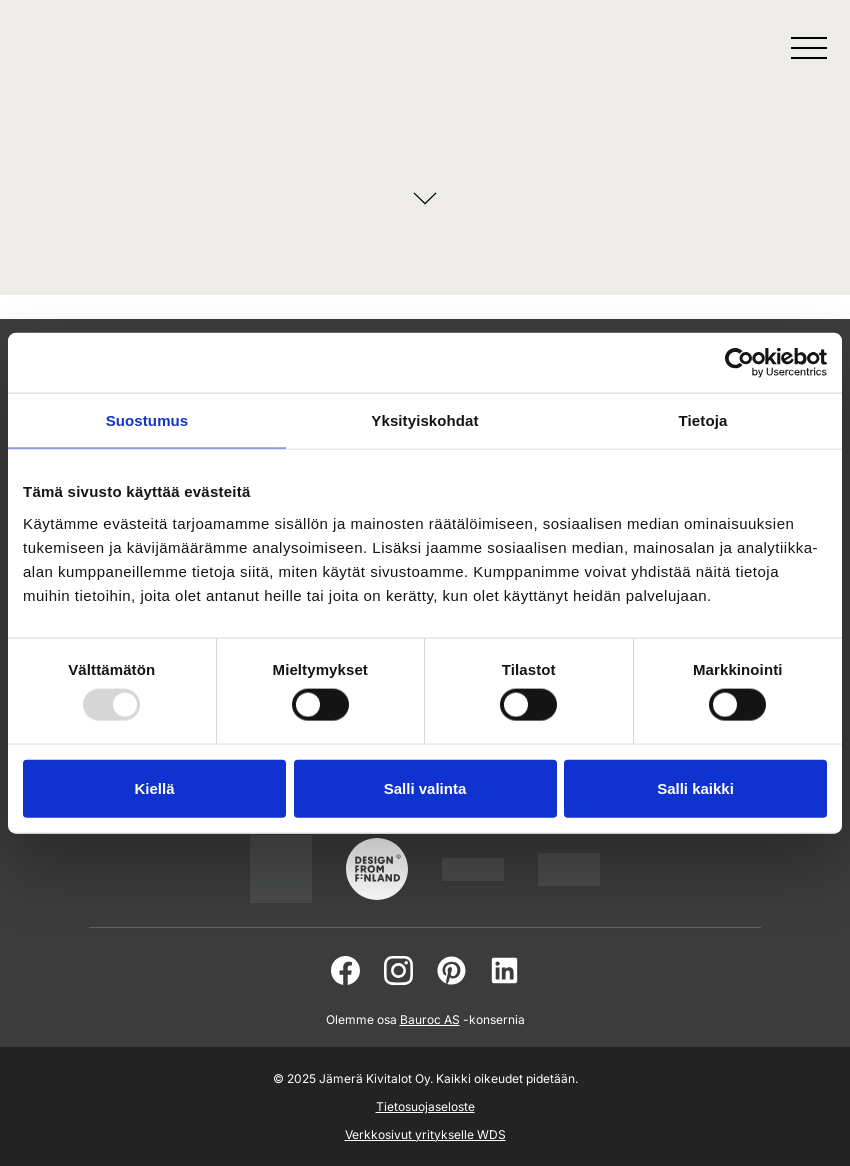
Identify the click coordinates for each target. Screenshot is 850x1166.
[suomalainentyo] (281, 869)
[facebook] (345, 970)
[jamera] (569, 869)
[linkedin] (504, 970)
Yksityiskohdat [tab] (424, 420)
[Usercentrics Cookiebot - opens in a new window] (739, 363)
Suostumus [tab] (147, 420)
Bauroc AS (430, 1019)
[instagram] (398, 970)
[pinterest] (451, 970)
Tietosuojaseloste (425, 1106)
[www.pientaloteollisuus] (473, 869)
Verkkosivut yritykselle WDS (425, 1134)
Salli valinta (425, 787)
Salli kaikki (695, 787)
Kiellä (154, 787)
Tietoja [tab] (703, 420)
